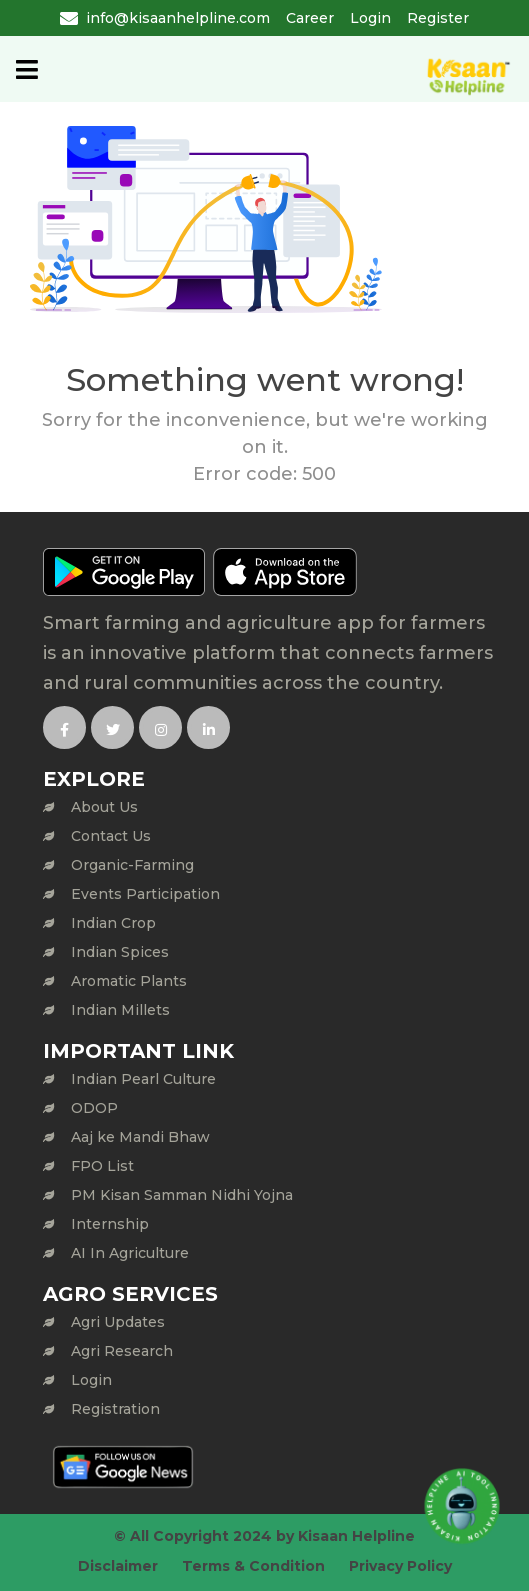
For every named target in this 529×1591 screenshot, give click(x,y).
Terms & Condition (253, 1566)
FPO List (102, 1166)
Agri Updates (118, 1322)
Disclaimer (118, 1566)
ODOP (94, 1108)
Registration (115, 1409)
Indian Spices (120, 952)
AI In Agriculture (130, 1253)
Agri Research (122, 1351)
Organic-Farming (132, 865)
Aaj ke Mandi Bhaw (140, 1137)
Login (370, 18)
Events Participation (145, 894)
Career (310, 18)
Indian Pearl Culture (143, 1079)
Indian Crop (113, 923)
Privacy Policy (400, 1566)
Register (438, 18)
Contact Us (111, 836)
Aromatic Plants (129, 981)
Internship (110, 1224)
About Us (104, 807)
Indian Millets (120, 1010)
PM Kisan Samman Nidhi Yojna (182, 1195)
